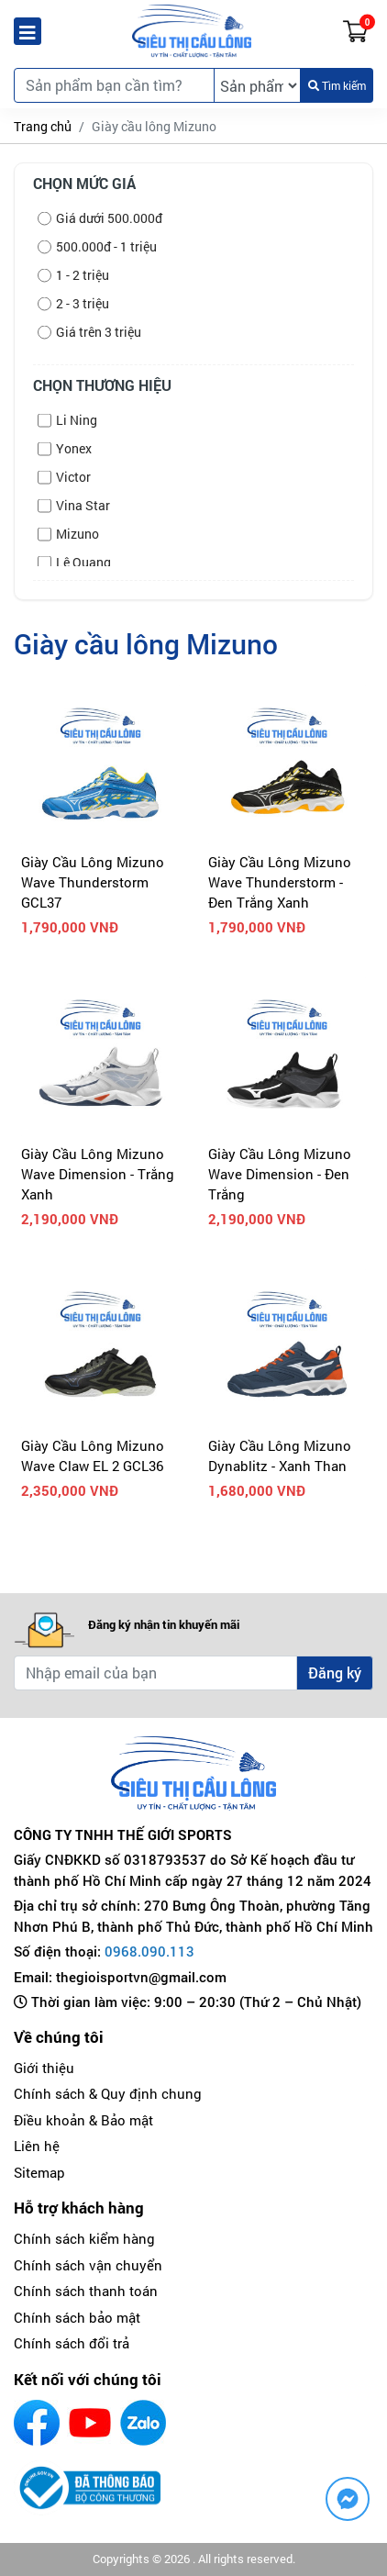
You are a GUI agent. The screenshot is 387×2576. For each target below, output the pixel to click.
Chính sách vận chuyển (88, 2265)
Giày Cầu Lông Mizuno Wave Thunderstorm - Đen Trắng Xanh (279, 882)
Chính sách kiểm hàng (84, 2238)
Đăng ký (334, 1672)
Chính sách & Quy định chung (108, 2093)
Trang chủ (43, 126)
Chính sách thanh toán (86, 2290)
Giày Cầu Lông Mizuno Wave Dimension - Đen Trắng (279, 1173)
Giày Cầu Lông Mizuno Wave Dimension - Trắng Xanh (97, 1173)
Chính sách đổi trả (71, 2343)
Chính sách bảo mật (77, 2317)
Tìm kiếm (337, 85)
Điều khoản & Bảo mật (83, 2120)
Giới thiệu (44, 2067)
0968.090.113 (149, 1951)
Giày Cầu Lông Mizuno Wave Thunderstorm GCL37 (92, 882)
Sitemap (39, 2172)
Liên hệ (37, 2145)
